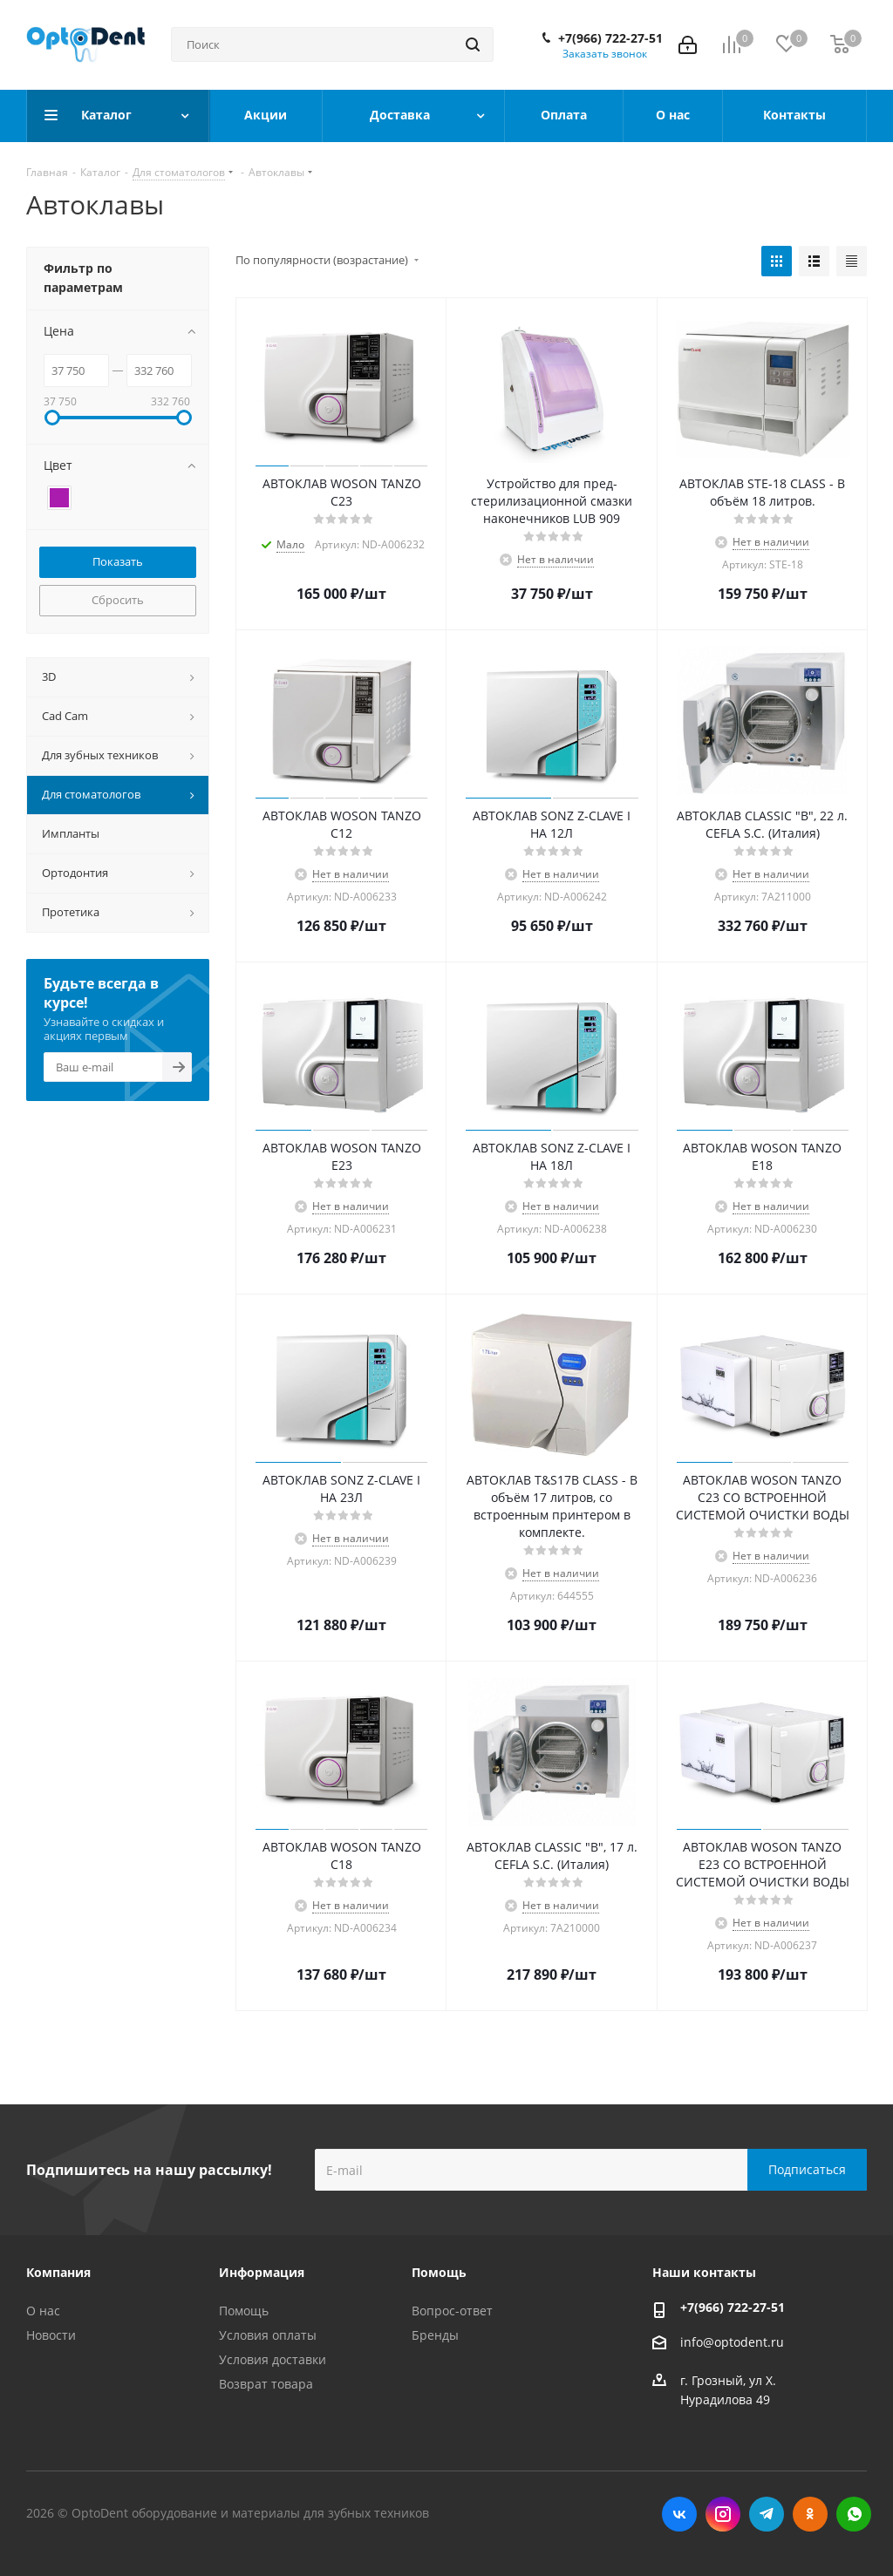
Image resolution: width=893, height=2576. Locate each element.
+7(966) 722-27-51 (610, 38)
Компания (58, 2272)
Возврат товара (266, 2383)
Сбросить (118, 600)
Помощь (244, 2310)
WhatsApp (853, 2514)
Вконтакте (679, 2514)
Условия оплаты (268, 2335)
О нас (43, 2310)
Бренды (435, 2335)
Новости (51, 2335)
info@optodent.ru (732, 2342)
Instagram (723, 2514)
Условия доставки (272, 2359)
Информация (261, 2272)
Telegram (766, 2514)
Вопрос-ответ (452, 2310)
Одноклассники (810, 2514)
